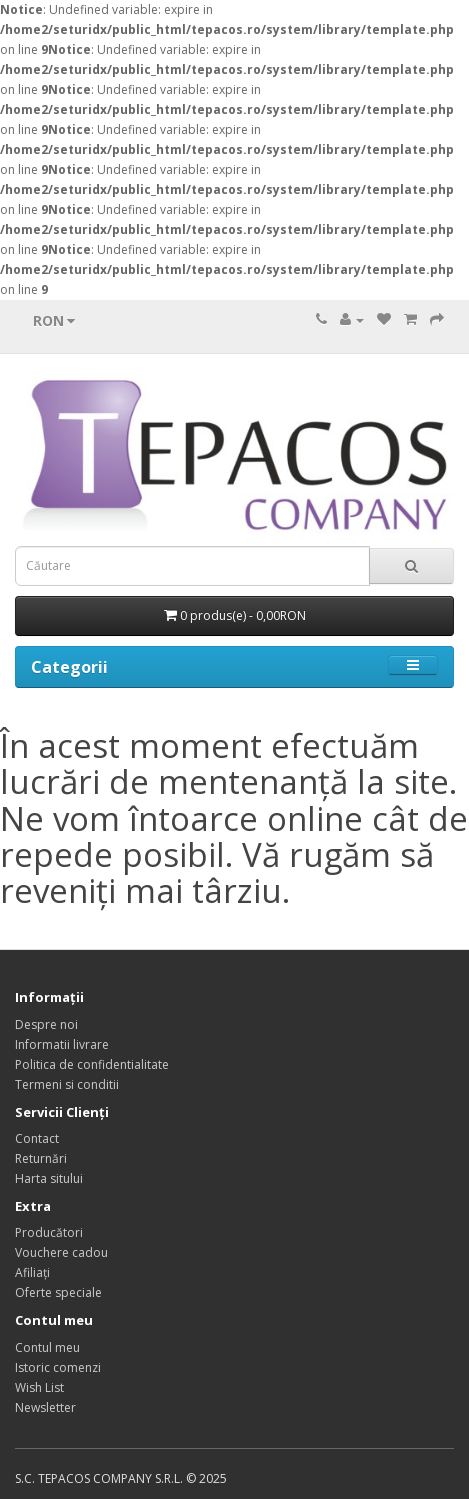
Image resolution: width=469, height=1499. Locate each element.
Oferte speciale (58, 1292)
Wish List (39, 1387)
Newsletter (45, 1407)
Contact (37, 1138)
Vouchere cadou (61, 1252)
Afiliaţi (32, 1272)
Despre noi (46, 1024)
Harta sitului (49, 1178)
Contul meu (47, 1347)
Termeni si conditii (67, 1084)
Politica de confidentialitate (92, 1064)
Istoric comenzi (58, 1367)
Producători (49, 1232)
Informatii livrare (62, 1044)
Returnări (41, 1158)
